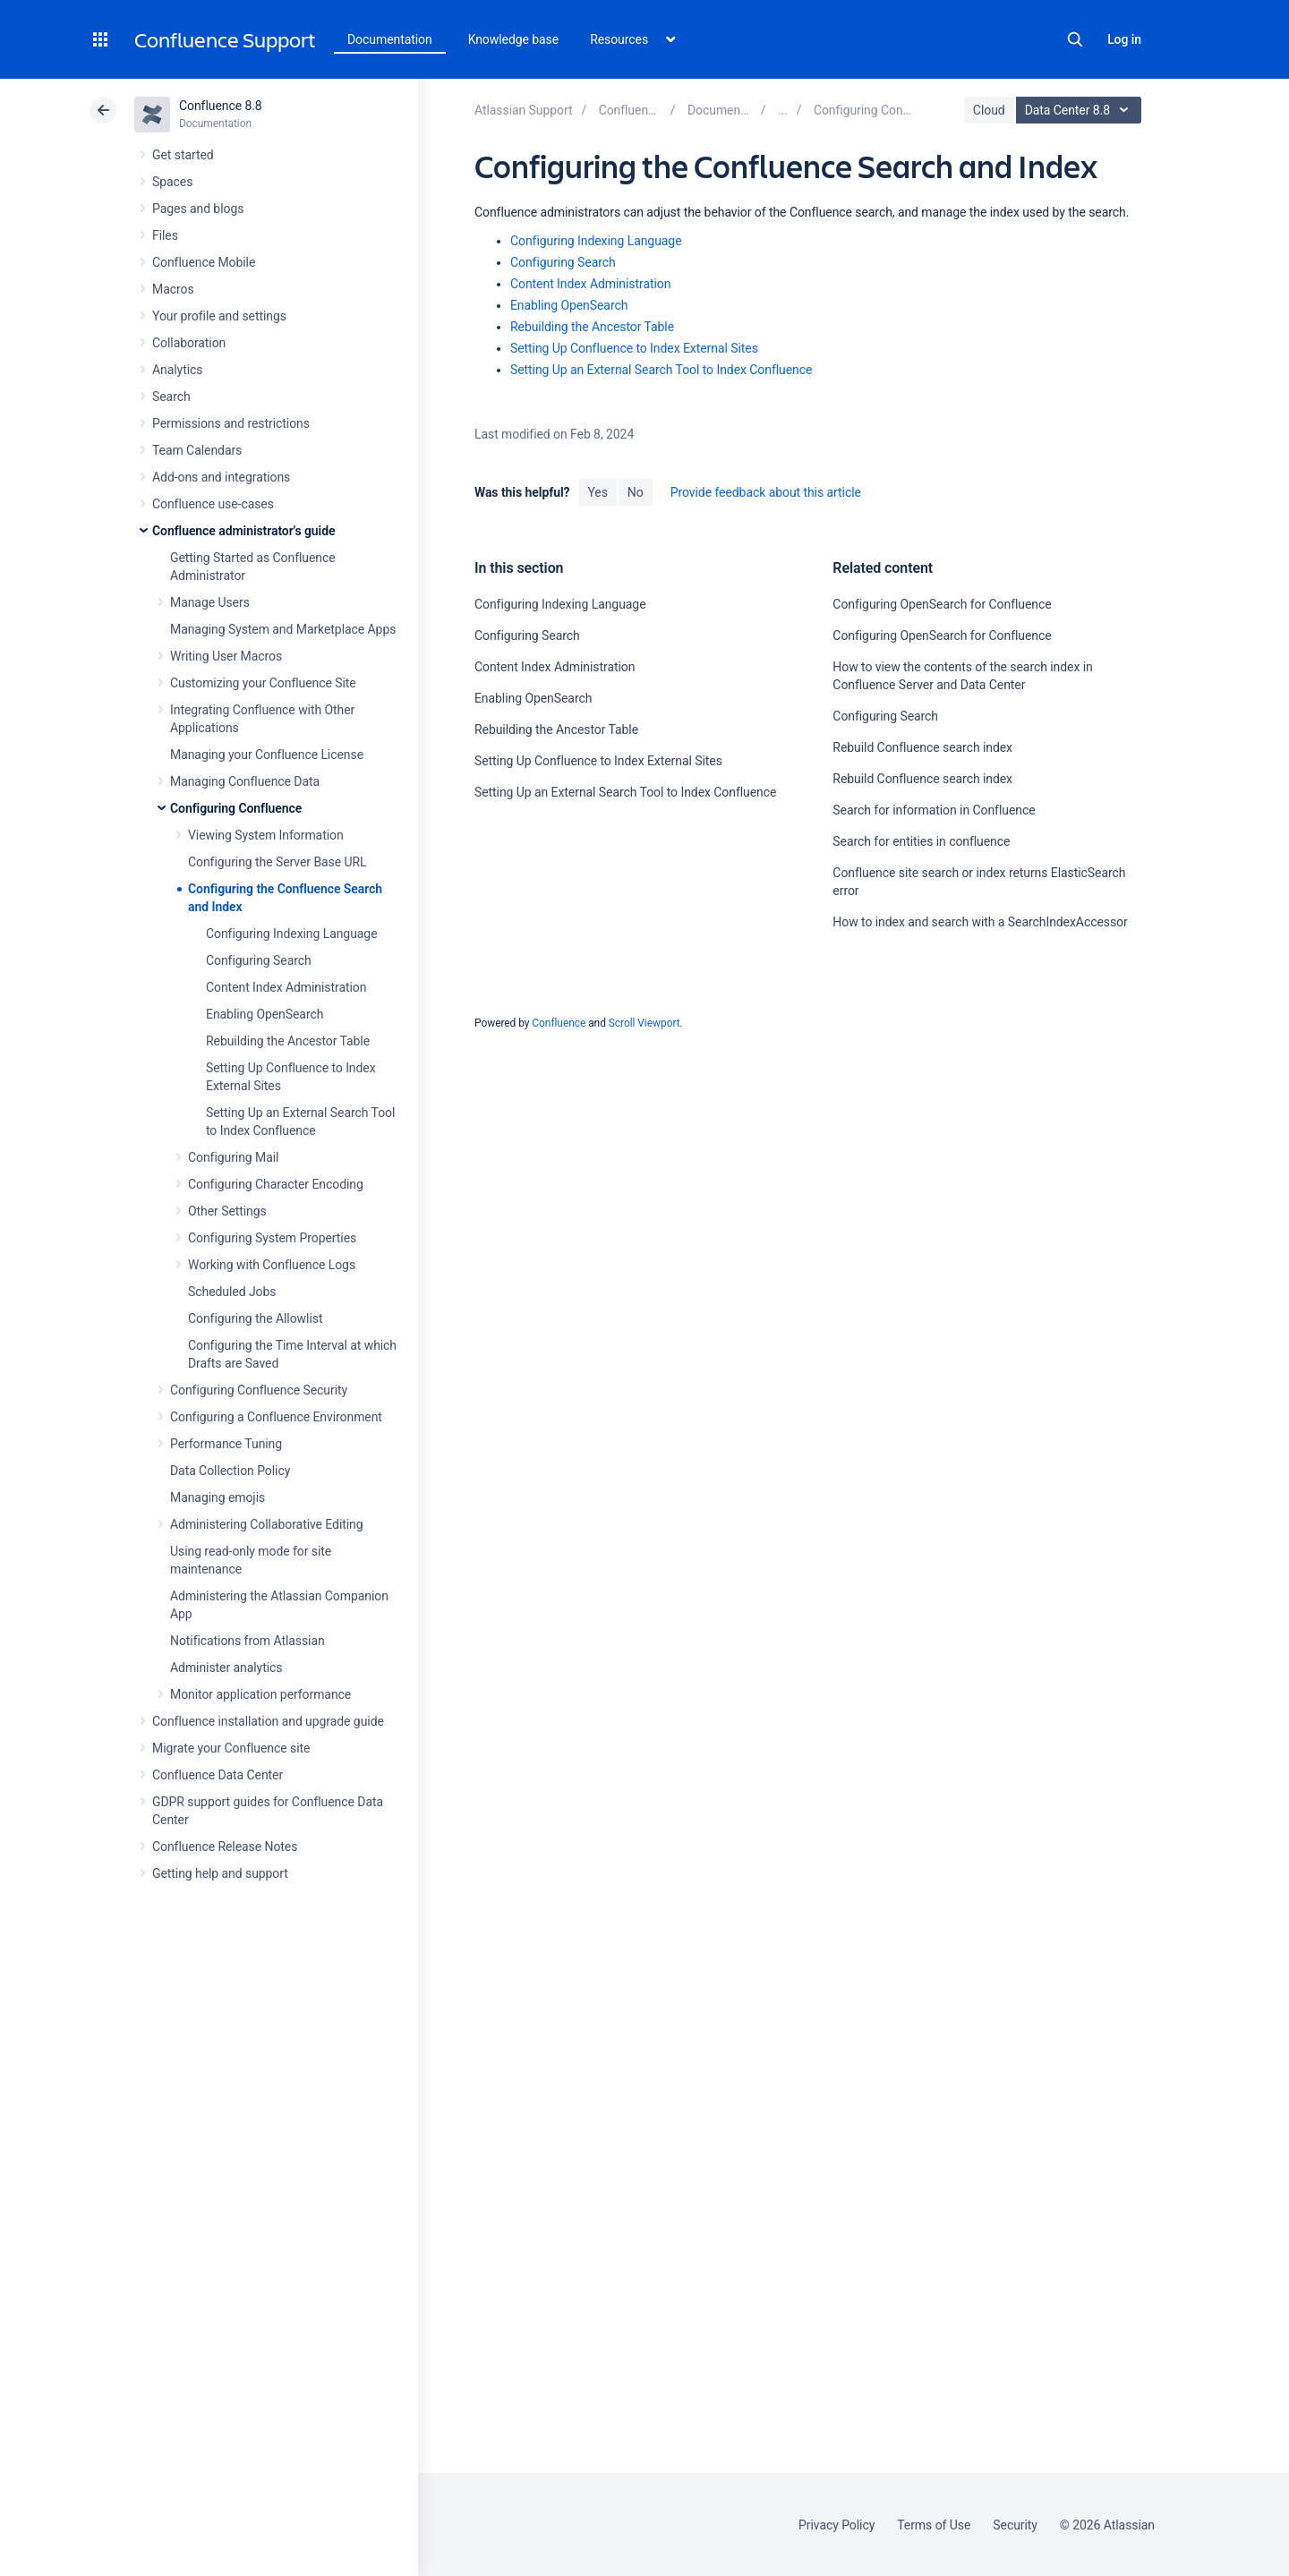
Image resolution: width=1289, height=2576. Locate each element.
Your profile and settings (219, 316)
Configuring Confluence (236, 808)
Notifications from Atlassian (247, 1640)
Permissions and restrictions (231, 423)
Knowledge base (513, 39)
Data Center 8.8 (1081, 110)
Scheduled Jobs (232, 1291)
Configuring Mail (233, 1157)
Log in (1124, 39)
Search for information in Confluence (933, 810)
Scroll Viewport (644, 1023)
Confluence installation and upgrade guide (268, 1721)
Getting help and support (220, 1873)
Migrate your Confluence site (231, 1748)
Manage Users (210, 602)
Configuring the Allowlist (255, 1318)
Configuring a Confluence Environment (276, 1417)
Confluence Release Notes (224, 1846)
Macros (173, 289)
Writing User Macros (226, 656)
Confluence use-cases (213, 504)
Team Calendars (197, 450)
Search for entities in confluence (921, 841)
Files (165, 235)
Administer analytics (226, 1667)
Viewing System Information (266, 835)
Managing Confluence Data (245, 781)
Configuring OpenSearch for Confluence (941, 604)
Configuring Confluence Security (258, 1390)
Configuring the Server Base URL (277, 862)
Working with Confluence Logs (271, 1265)
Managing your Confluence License (266, 754)
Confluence (558, 1023)
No (635, 492)
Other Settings (227, 1211)
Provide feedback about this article (765, 492)
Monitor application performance (260, 1694)
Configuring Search (259, 960)
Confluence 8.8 (220, 105)
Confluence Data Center (217, 1775)
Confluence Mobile (203, 262)
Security (1015, 2525)
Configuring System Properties (272, 1238)
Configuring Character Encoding (275, 1184)
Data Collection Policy (230, 1470)
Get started (183, 155)
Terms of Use (933, 2525)
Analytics (177, 370)
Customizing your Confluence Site (263, 683)
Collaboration (189, 343)
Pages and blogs (197, 208)
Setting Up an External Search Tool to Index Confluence (661, 370)
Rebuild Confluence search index (922, 747)
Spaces (172, 182)
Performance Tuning (226, 1444)
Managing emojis (217, 1497)
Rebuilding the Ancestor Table (288, 1041)
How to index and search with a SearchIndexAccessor (979, 922)
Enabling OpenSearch (264, 1014)
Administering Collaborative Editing (266, 1524)
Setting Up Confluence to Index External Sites (634, 348)
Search (1075, 39)
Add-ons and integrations (221, 477)
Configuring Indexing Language (292, 933)
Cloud (989, 110)
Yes (597, 492)
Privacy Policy (836, 2525)
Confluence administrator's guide (243, 531)
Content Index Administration (286, 987)
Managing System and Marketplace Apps (283, 629)
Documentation (389, 39)
